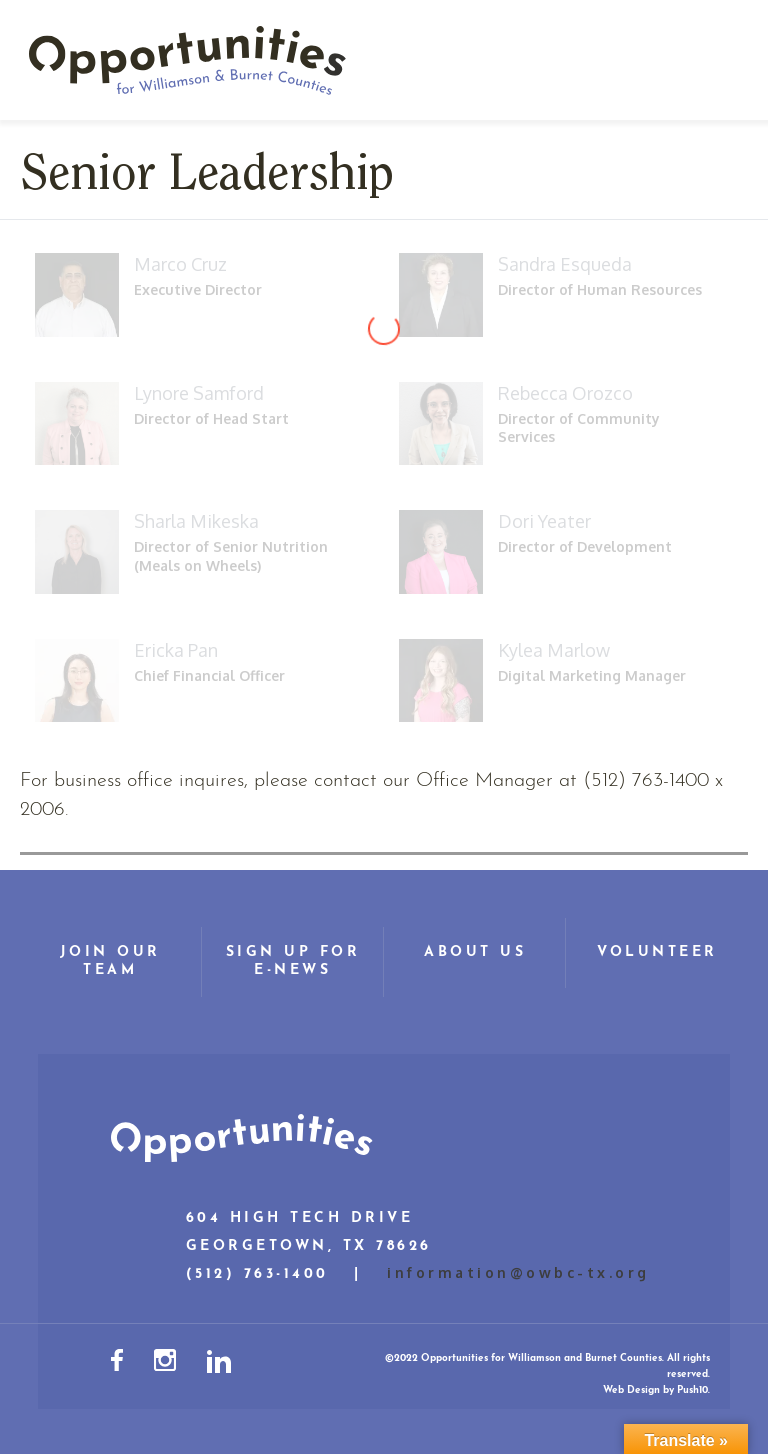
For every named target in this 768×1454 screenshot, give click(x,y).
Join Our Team (110, 961)
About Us (475, 952)
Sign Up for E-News (293, 961)
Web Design (631, 1390)
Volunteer (657, 952)
